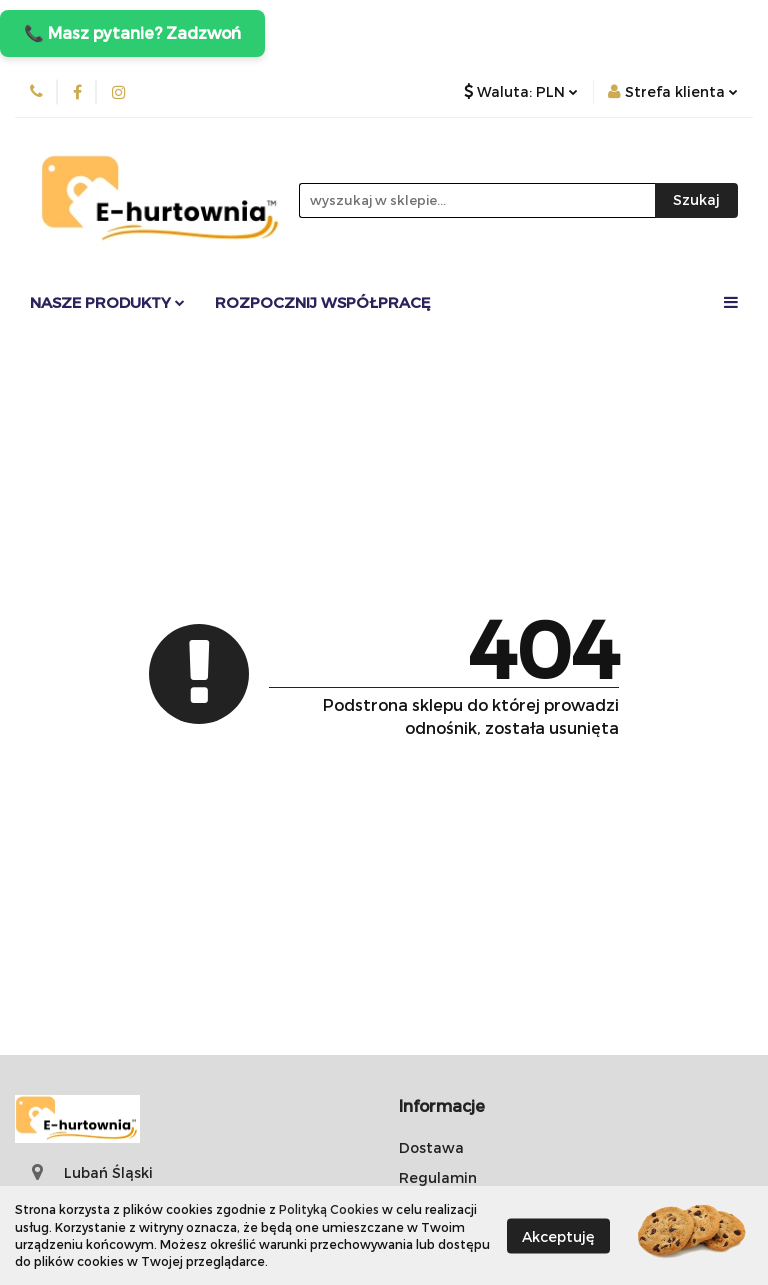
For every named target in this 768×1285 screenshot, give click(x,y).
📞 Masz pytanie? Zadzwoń (132, 32)
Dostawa (431, 1147)
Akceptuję (558, 1235)
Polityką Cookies (329, 1209)
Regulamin (438, 1177)
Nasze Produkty (107, 302)
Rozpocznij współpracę (323, 302)
